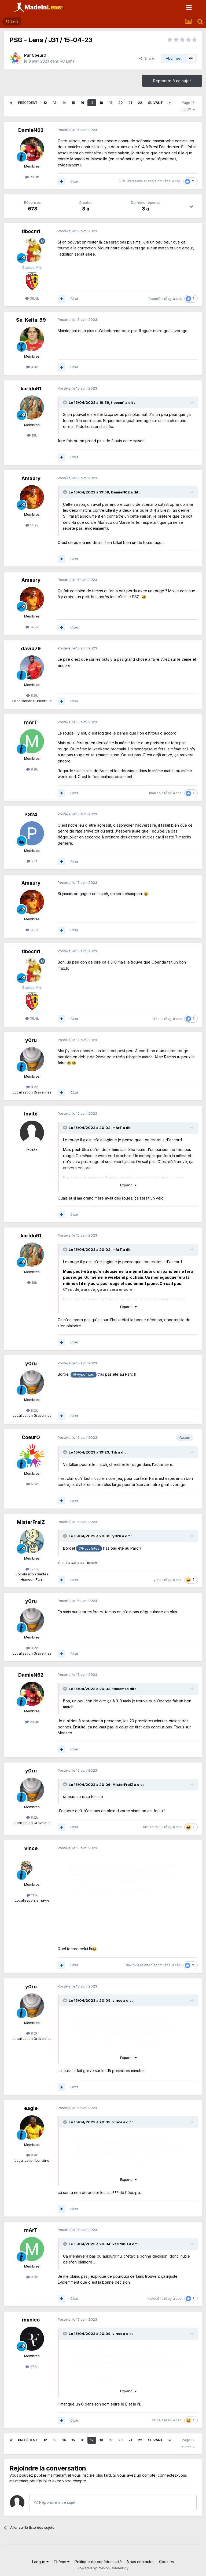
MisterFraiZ (31, 1522)
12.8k (31, 1569)
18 (101, 103)
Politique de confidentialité (98, 2561)
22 (140, 103)
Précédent (28, 103)
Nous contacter (140, 2561)
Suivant (155, 103)
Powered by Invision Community (103, 2568)
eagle (152, 181)
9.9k (32, 769)
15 (73, 103)
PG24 (30, 814)
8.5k (32, 695)
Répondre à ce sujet (172, 80)
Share (146, 58)
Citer (74, 181)
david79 (31, 648)
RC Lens (67, 61)
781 (32, 861)
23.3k (32, 177)
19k (32, 435)
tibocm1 (31, 231)
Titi (114, 1452)
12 (45, 103)
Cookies (166, 2561)
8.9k (32, 2155)
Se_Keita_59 (31, 320)
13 (54, 103)
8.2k (32, 1087)
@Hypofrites (83, 1374)
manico (155, 793)
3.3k (32, 367)
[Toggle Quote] (65, 402)
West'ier (150, 1965)
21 (130, 103)
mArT (31, 722)
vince (31, 1848)
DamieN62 (30, 130)
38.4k (32, 298)
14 (64, 103)
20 (120, 103)
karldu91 (31, 388)
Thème (61, 2561)
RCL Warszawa (131, 181)
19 (110, 103)
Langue (40, 2561)
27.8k (32, 2366)
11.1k (32, 1895)
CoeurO (39, 55)
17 (92, 103)
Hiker (156, 1019)
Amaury (31, 478)
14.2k (31, 525)
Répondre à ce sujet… (56, 2502)
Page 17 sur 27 (188, 106)
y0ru (31, 1040)
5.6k (32, 1484)
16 (82, 103)
